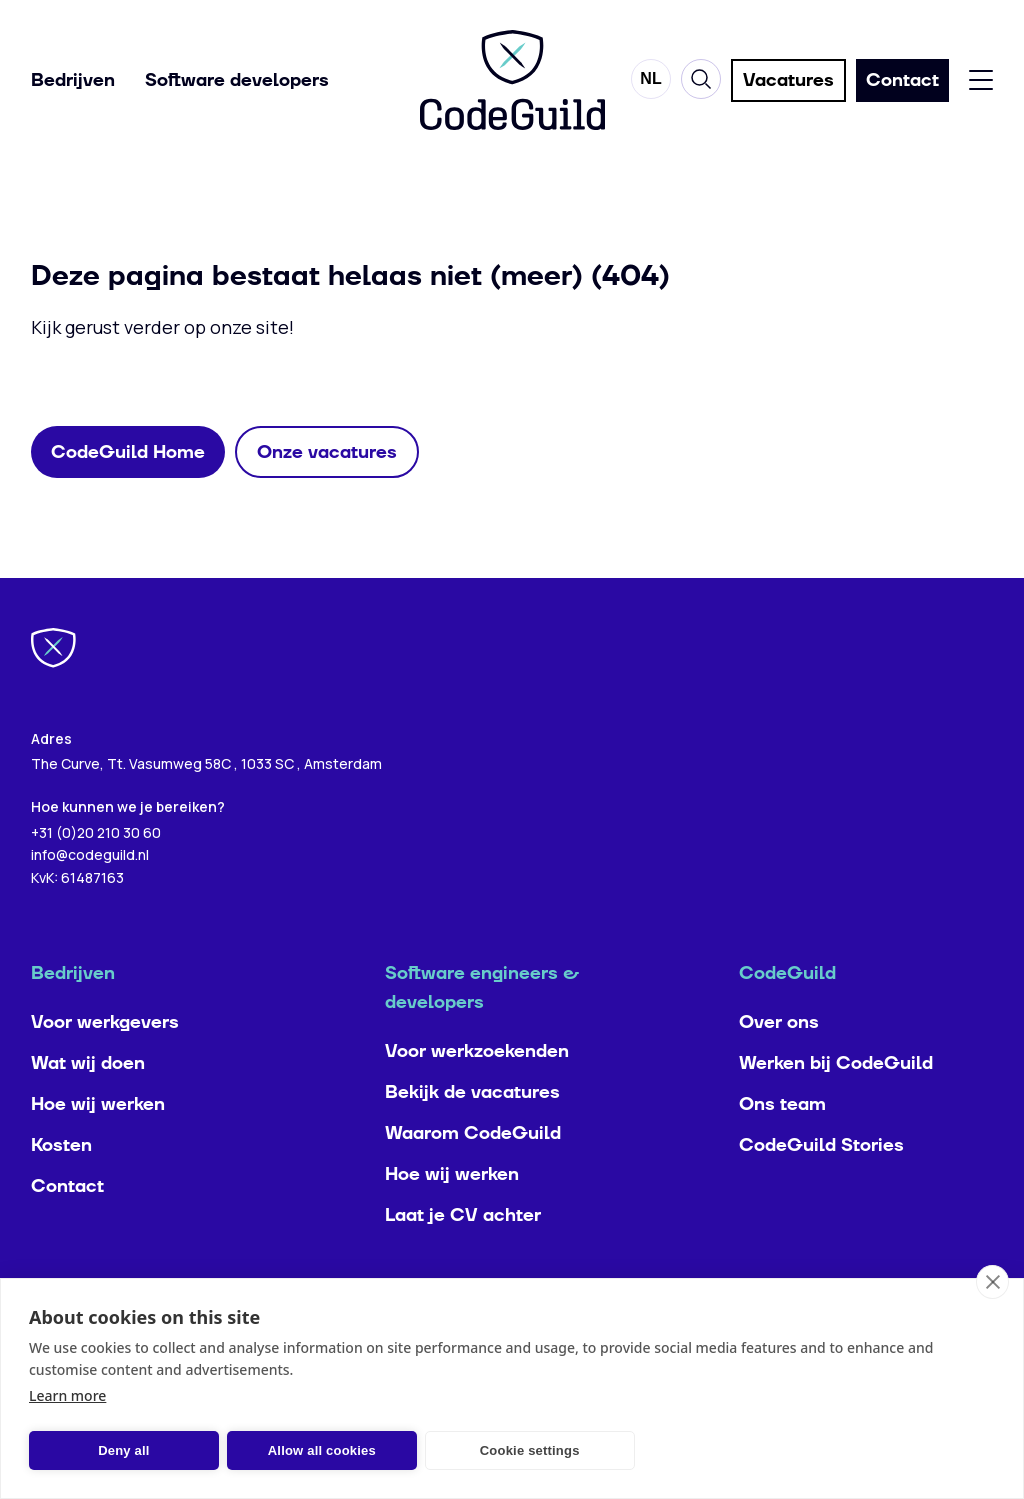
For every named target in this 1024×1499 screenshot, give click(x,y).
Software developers (237, 80)
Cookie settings (530, 1450)
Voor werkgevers (105, 1062)
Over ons (779, 1062)
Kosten (61, 1185)
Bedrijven (73, 80)
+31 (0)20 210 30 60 (96, 871)
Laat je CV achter (463, 1255)
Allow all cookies (322, 1450)
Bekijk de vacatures (472, 1132)
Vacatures (788, 80)
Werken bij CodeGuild (836, 1103)
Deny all (123, 1450)
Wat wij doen (88, 1103)
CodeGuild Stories (821, 1185)
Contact (67, 1226)
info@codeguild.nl (90, 894)
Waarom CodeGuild (473, 1173)
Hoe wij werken (98, 1144)
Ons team (782, 1144)
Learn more (67, 1395)
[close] (992, 1282)
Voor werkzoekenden (477, 1091)
